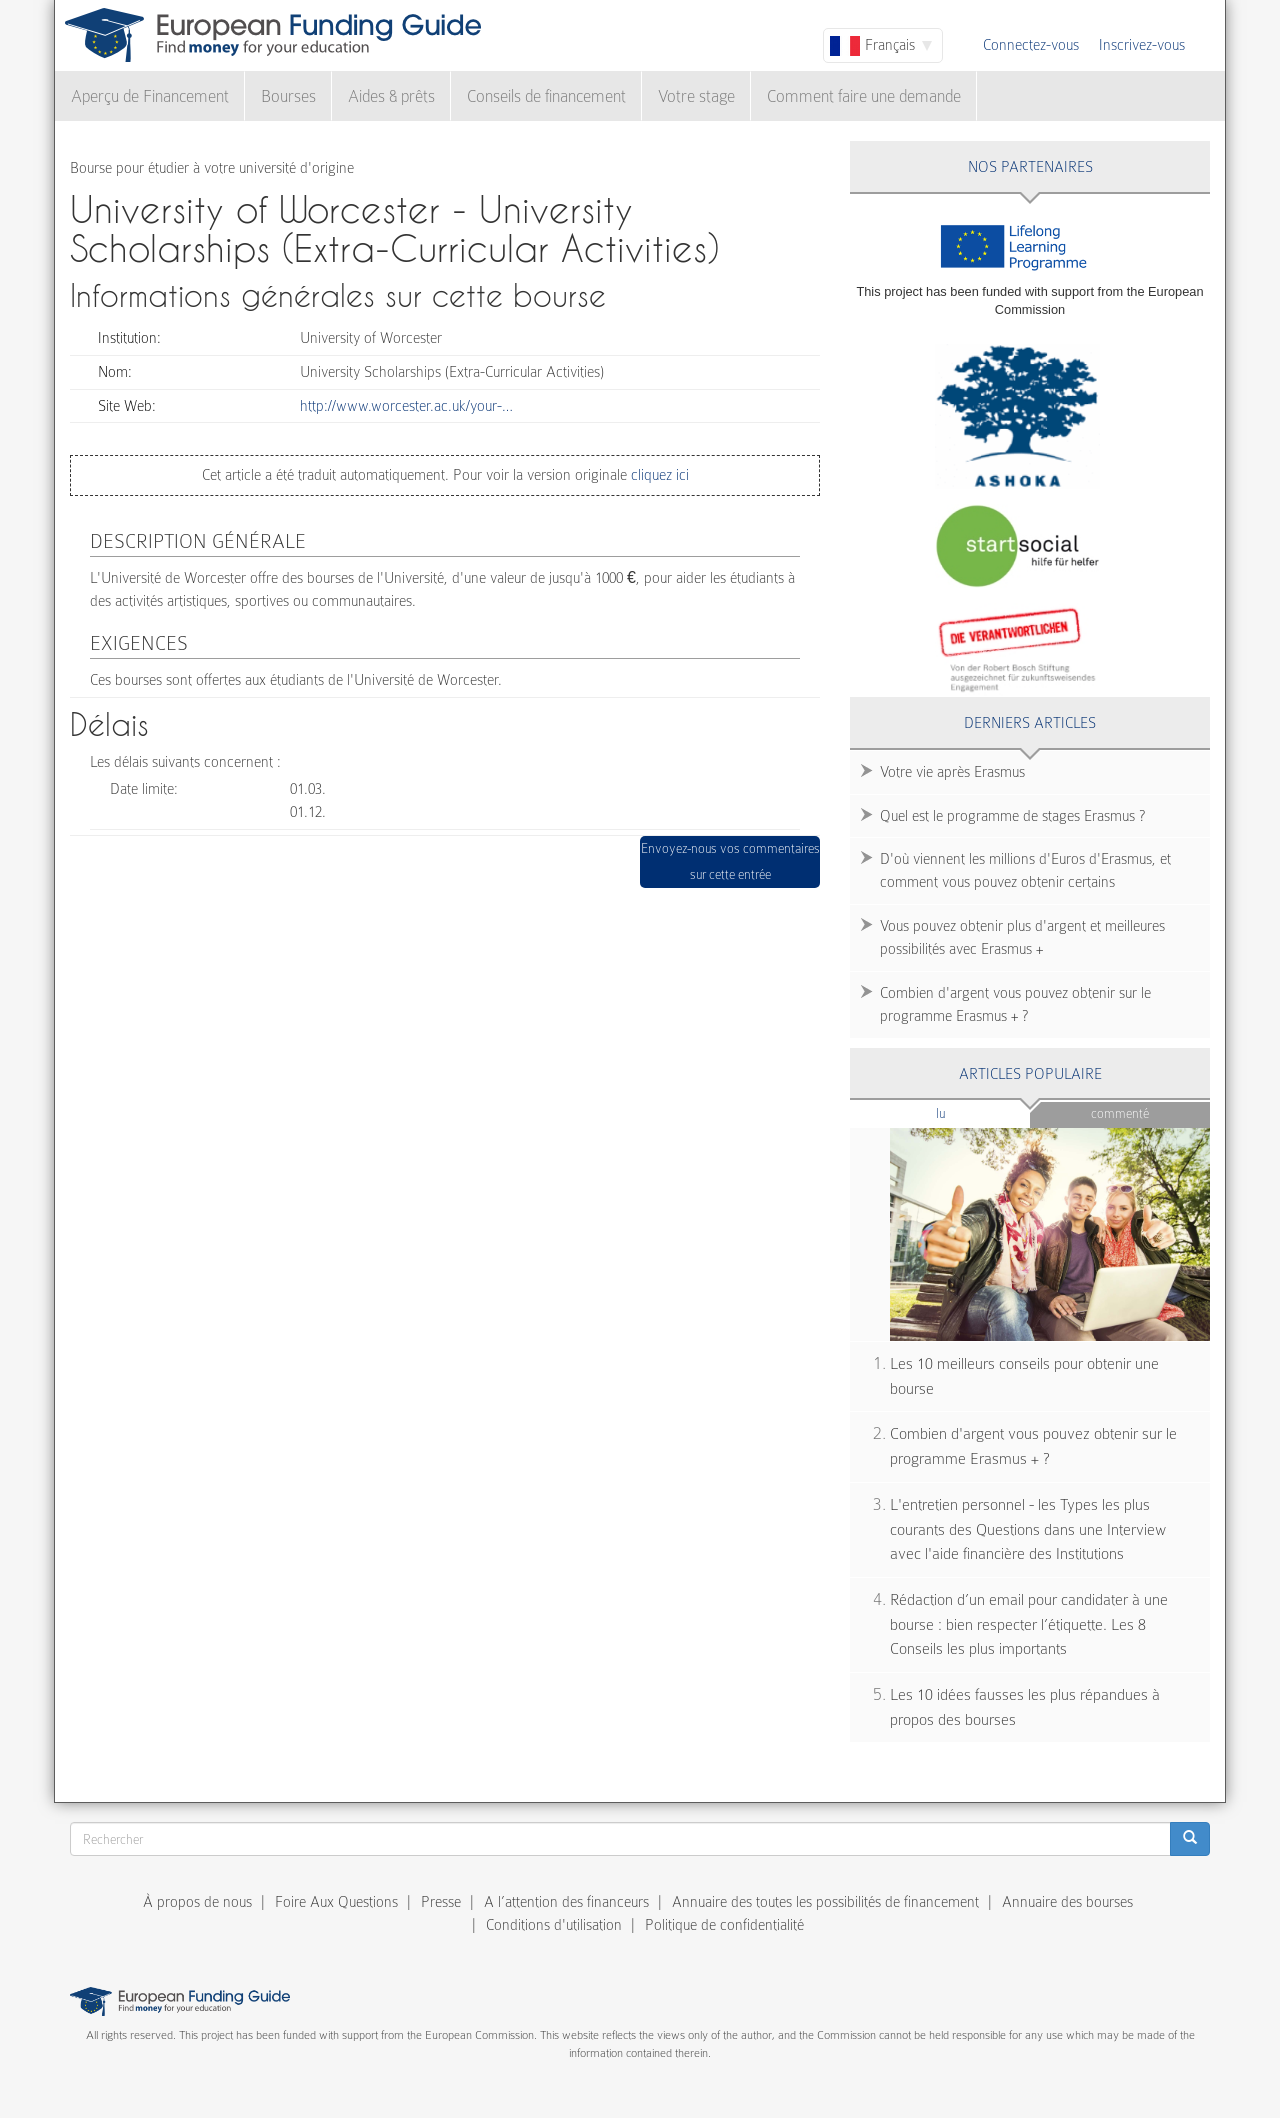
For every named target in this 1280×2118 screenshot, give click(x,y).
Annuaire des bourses (1067, 1902)
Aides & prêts (391, 96)
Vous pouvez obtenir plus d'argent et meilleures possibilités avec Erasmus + (1022, 937)
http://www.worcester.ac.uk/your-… (406, 406)
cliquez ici (658, 475)
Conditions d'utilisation (554, 1925)
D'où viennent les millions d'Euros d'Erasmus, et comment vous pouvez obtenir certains (1025, 870)
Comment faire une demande (864, 96)
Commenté (1120, 1113)
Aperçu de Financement (150, 96)
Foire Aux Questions (336, 1902)
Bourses (288, 96)
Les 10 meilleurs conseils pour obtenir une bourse (1024, 1376)
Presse (441, 1902)
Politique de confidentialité (724, 1925)
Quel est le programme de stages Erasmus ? (1012, 816)
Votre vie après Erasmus (952, 772)
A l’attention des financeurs (566, 1902)
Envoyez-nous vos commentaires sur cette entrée (730, 861)
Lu (974, 1112)
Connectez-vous (1031, 45)
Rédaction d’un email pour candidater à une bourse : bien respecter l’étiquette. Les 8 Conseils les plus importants (1029, 1624)
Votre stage (696, 96)
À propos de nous (197, 1902)
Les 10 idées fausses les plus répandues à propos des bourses (1025, 1707)
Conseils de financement (546, 96)
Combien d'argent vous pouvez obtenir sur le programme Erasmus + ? (1015, 1004)
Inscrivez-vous (1142, 45)
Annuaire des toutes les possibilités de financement (825, 1902)
